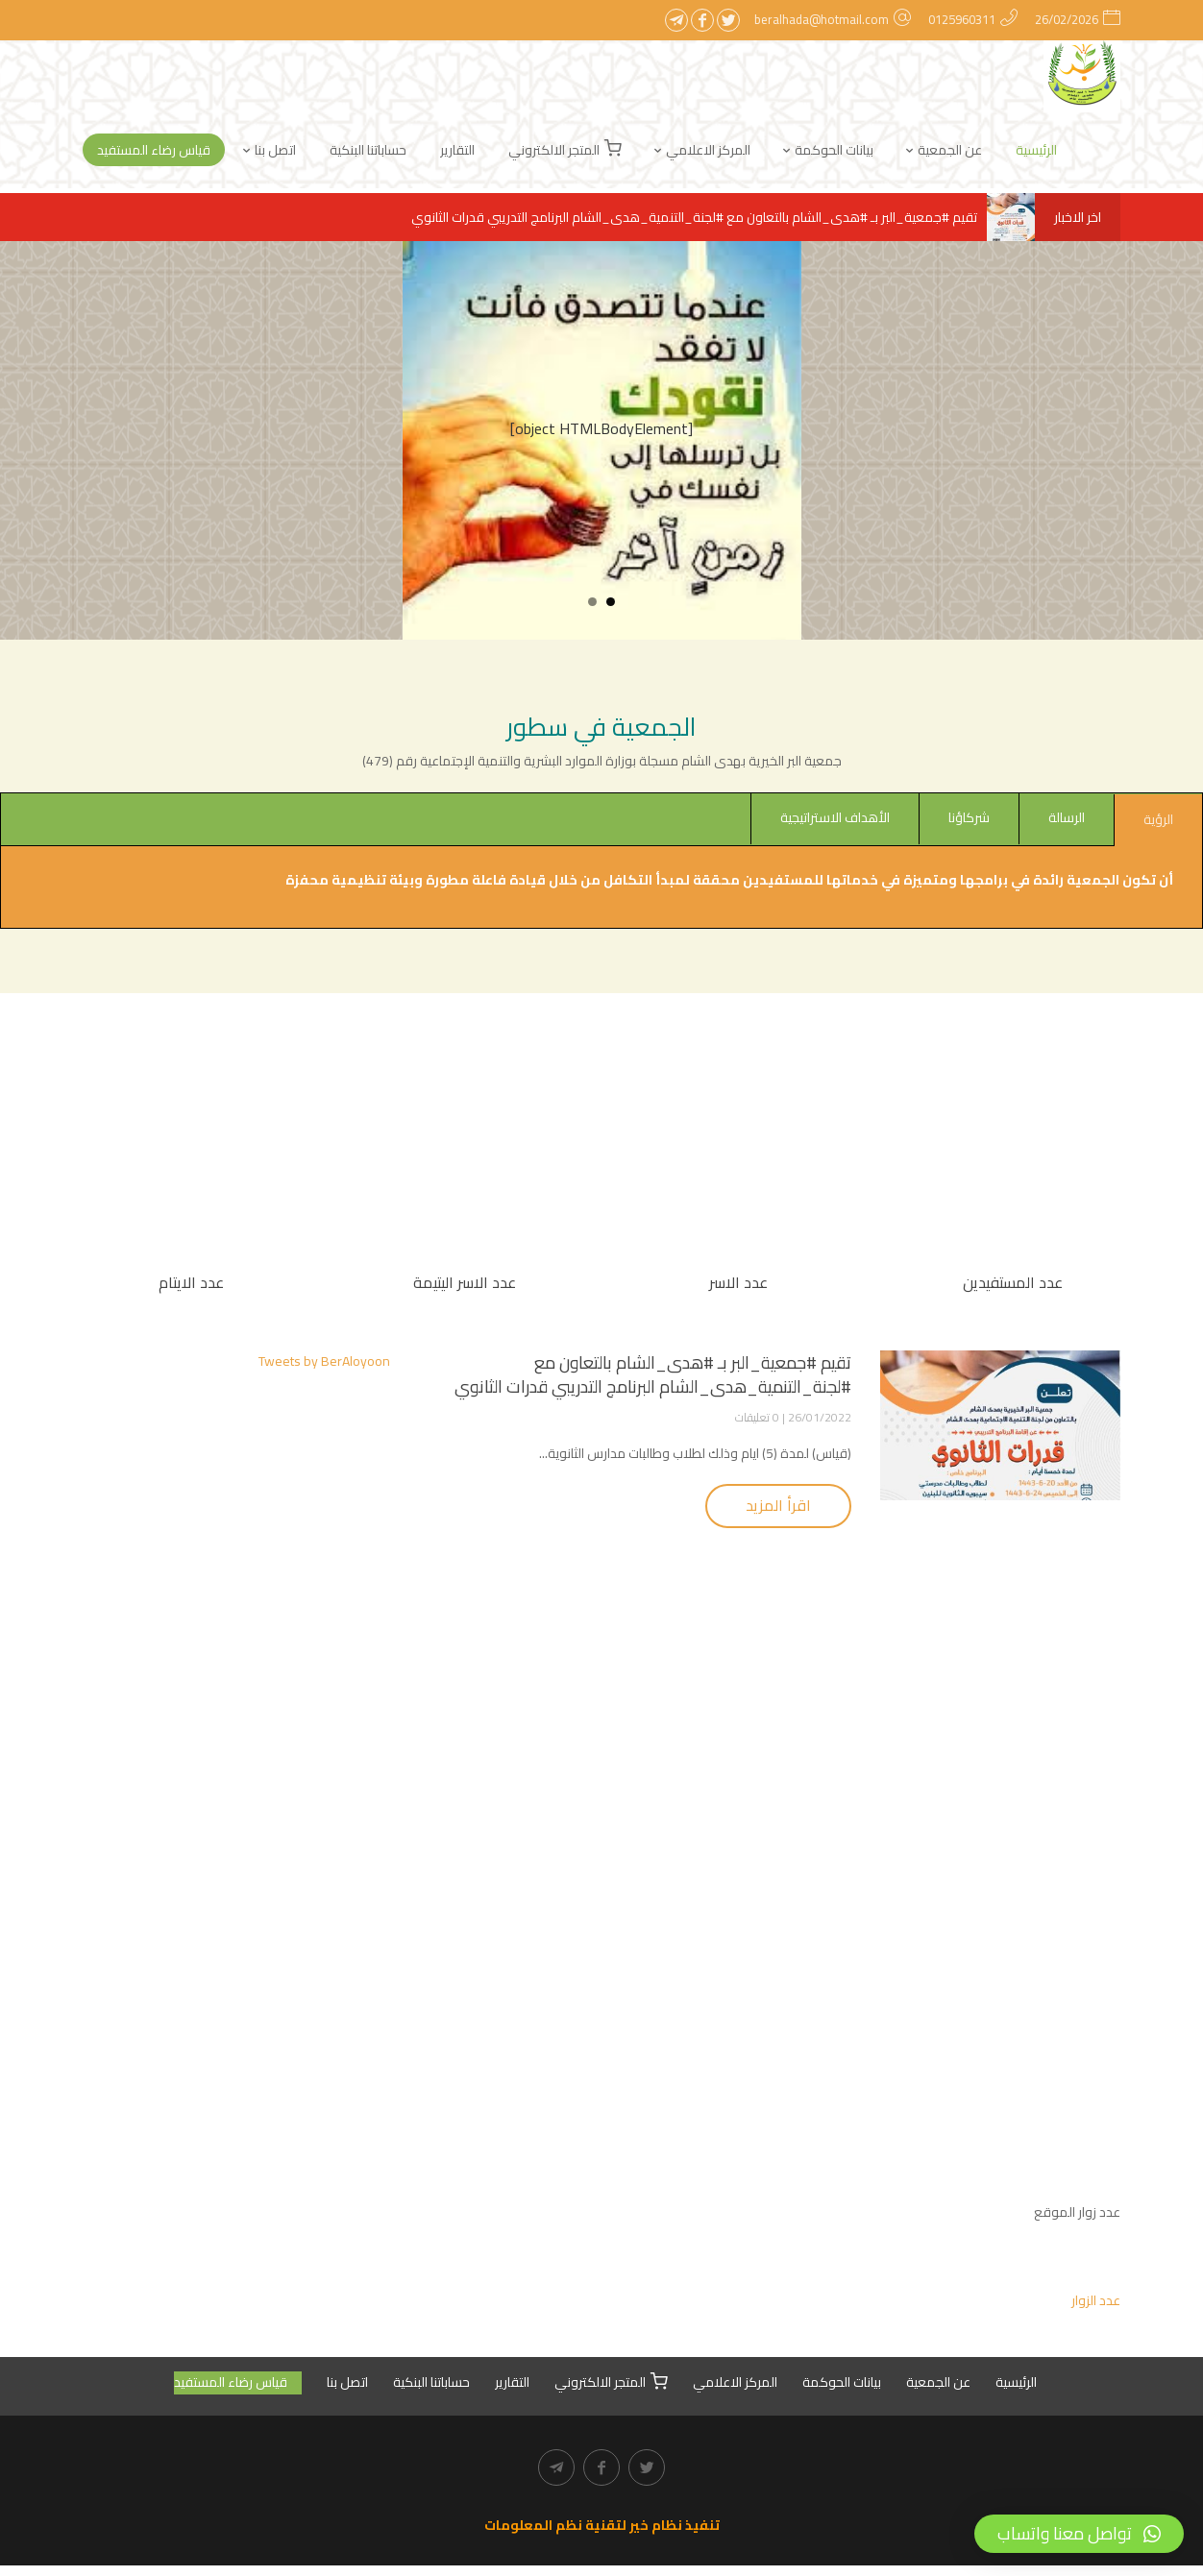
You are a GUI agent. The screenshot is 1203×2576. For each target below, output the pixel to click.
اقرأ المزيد (778, 1509)
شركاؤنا (969, 817)
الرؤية (1158, 819)
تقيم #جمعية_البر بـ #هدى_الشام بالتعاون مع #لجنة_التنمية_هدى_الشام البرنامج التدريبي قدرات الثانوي (723, 217)
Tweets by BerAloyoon (324, 1364)
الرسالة (1066, 817)
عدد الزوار (1095, 2308)
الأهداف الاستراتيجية (835, 817)
